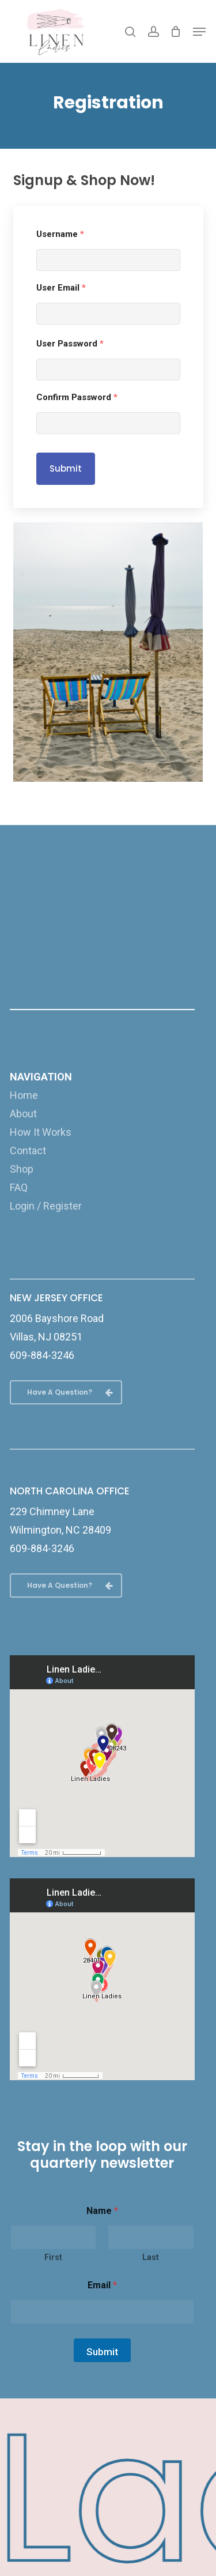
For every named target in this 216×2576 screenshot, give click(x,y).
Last (150, 2257)
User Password (70, 343)
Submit (66, 468)
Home (24, 1095)
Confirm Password (77, 397)
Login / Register (46, 1206)
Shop (21, 1169)
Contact (28, 1150)
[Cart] (176, 31)
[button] (199, 31)
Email (102, 2285)
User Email (61, 288)
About (23, 1114)
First (53, 2257)
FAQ (19, 1187)
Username (60, 234)
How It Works (40, 1132)
